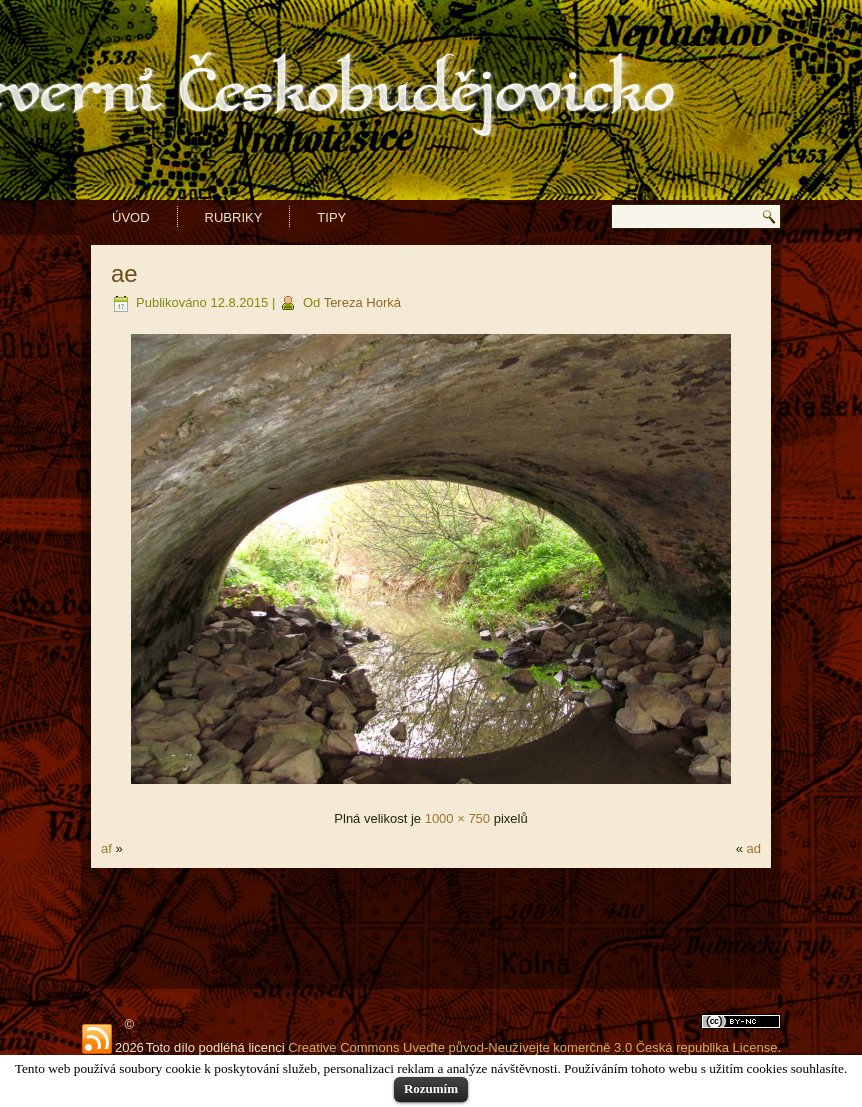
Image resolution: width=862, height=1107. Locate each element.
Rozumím (431, 1088)
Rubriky (234, 217)
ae (124, 273)
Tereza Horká (362, 302)
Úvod (131, 217)
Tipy (331, 217)
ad (754, 848)
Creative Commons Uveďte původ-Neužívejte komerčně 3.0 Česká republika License (532, 1047)
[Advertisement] (431, 928)
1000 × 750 (457, 818)
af (106, 848)
